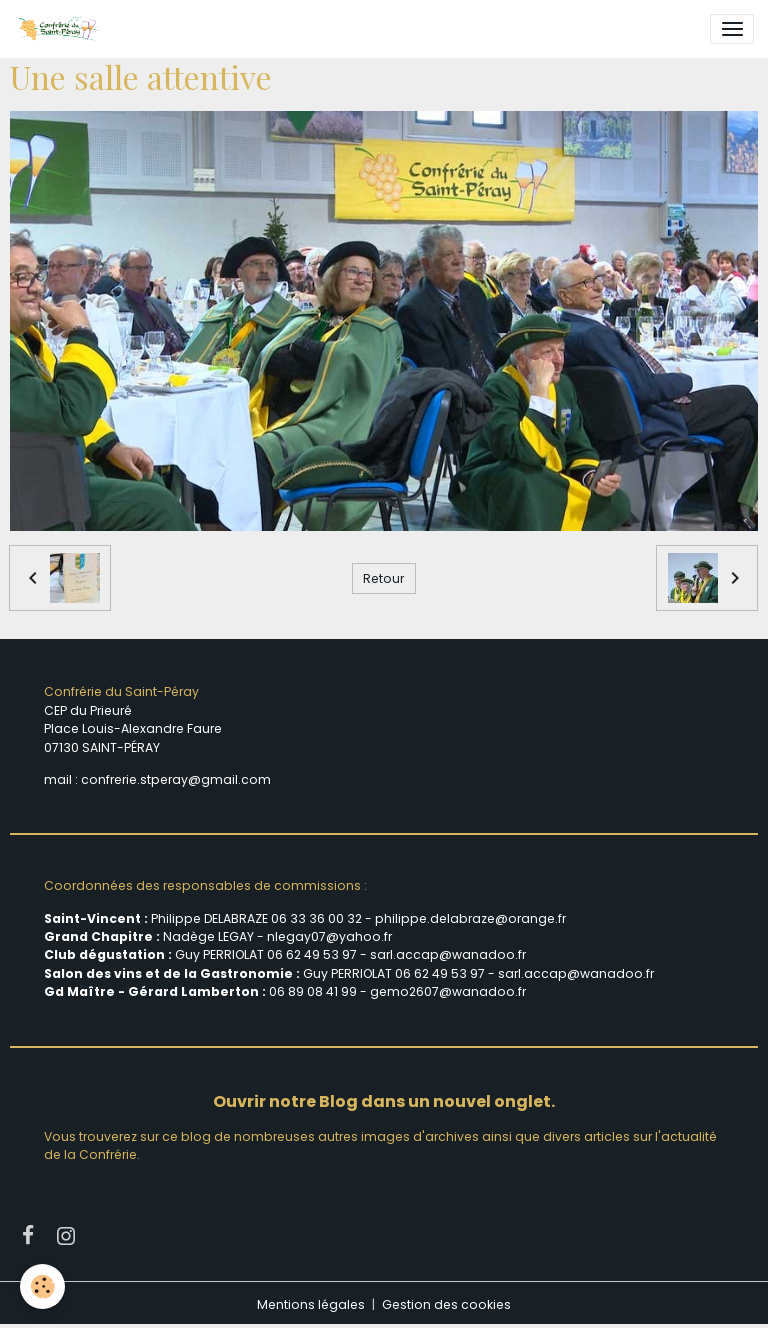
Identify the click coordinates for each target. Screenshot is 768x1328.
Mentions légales (311, 1304)
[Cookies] (42, 1286)
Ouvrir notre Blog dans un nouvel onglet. (384, 1101)
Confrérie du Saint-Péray (121, 691)
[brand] (62, 29)
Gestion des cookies (446, 1304)
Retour (383, 578)
